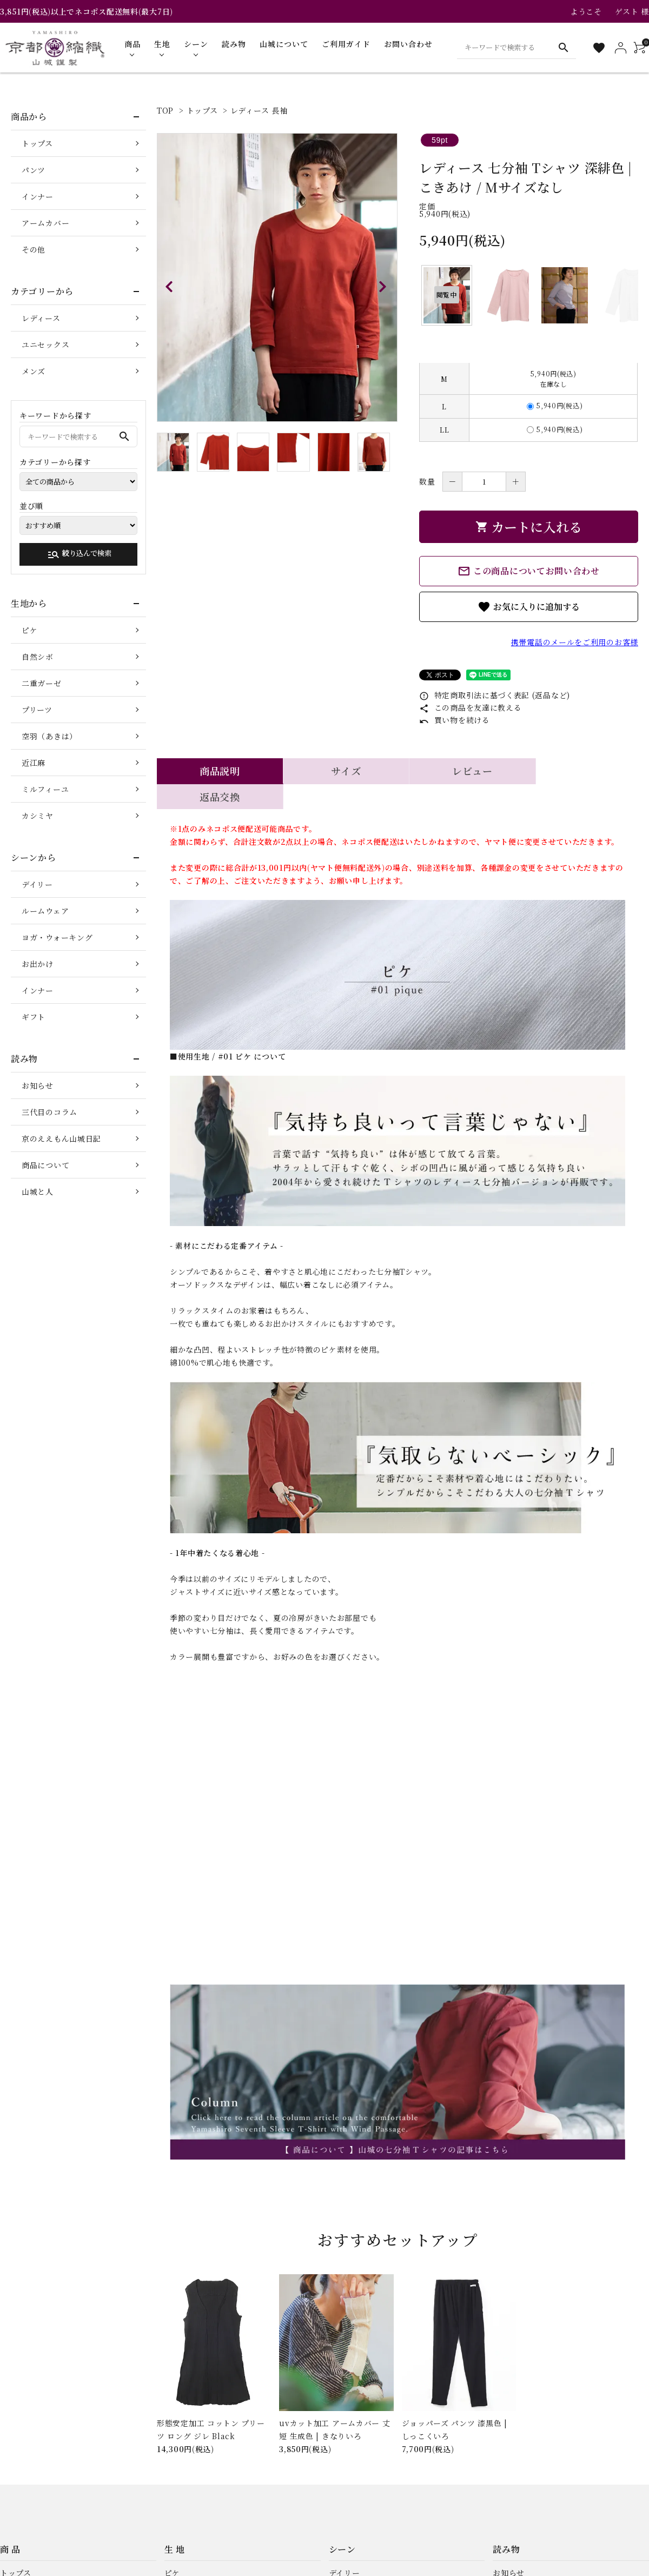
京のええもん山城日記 (61, 1138)
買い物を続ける (454, 719)
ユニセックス (45, 344)
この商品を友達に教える (470, 707)
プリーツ (37, 709)
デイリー (37, 884)
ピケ (29, 630)
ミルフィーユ (45, 789)
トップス (202, 110)
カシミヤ (38, 815)
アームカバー (45, 222)
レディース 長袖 (259, 110)
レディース (41, 318)
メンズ (33, 371)
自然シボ (38, 656)
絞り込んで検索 (79, 554)
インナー (38, 196)
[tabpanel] (277, 277)
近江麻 (33, 762)
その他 (33, 249)
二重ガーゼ (42, 683)
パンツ (33, 169)
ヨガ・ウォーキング (57, 937)
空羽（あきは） (49, 736)
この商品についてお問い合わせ (529, 571)
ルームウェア (45, 910)
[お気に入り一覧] (599, 48)
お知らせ (38, 1085)
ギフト (33, 1016)
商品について (45, 1165)
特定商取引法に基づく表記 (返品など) (494, 695)
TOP (165, 110)
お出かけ (38, 963)
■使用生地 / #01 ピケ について (228, 1031)
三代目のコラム (49, 1112)
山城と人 (38, 1191)
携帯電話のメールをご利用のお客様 (574, 642)
